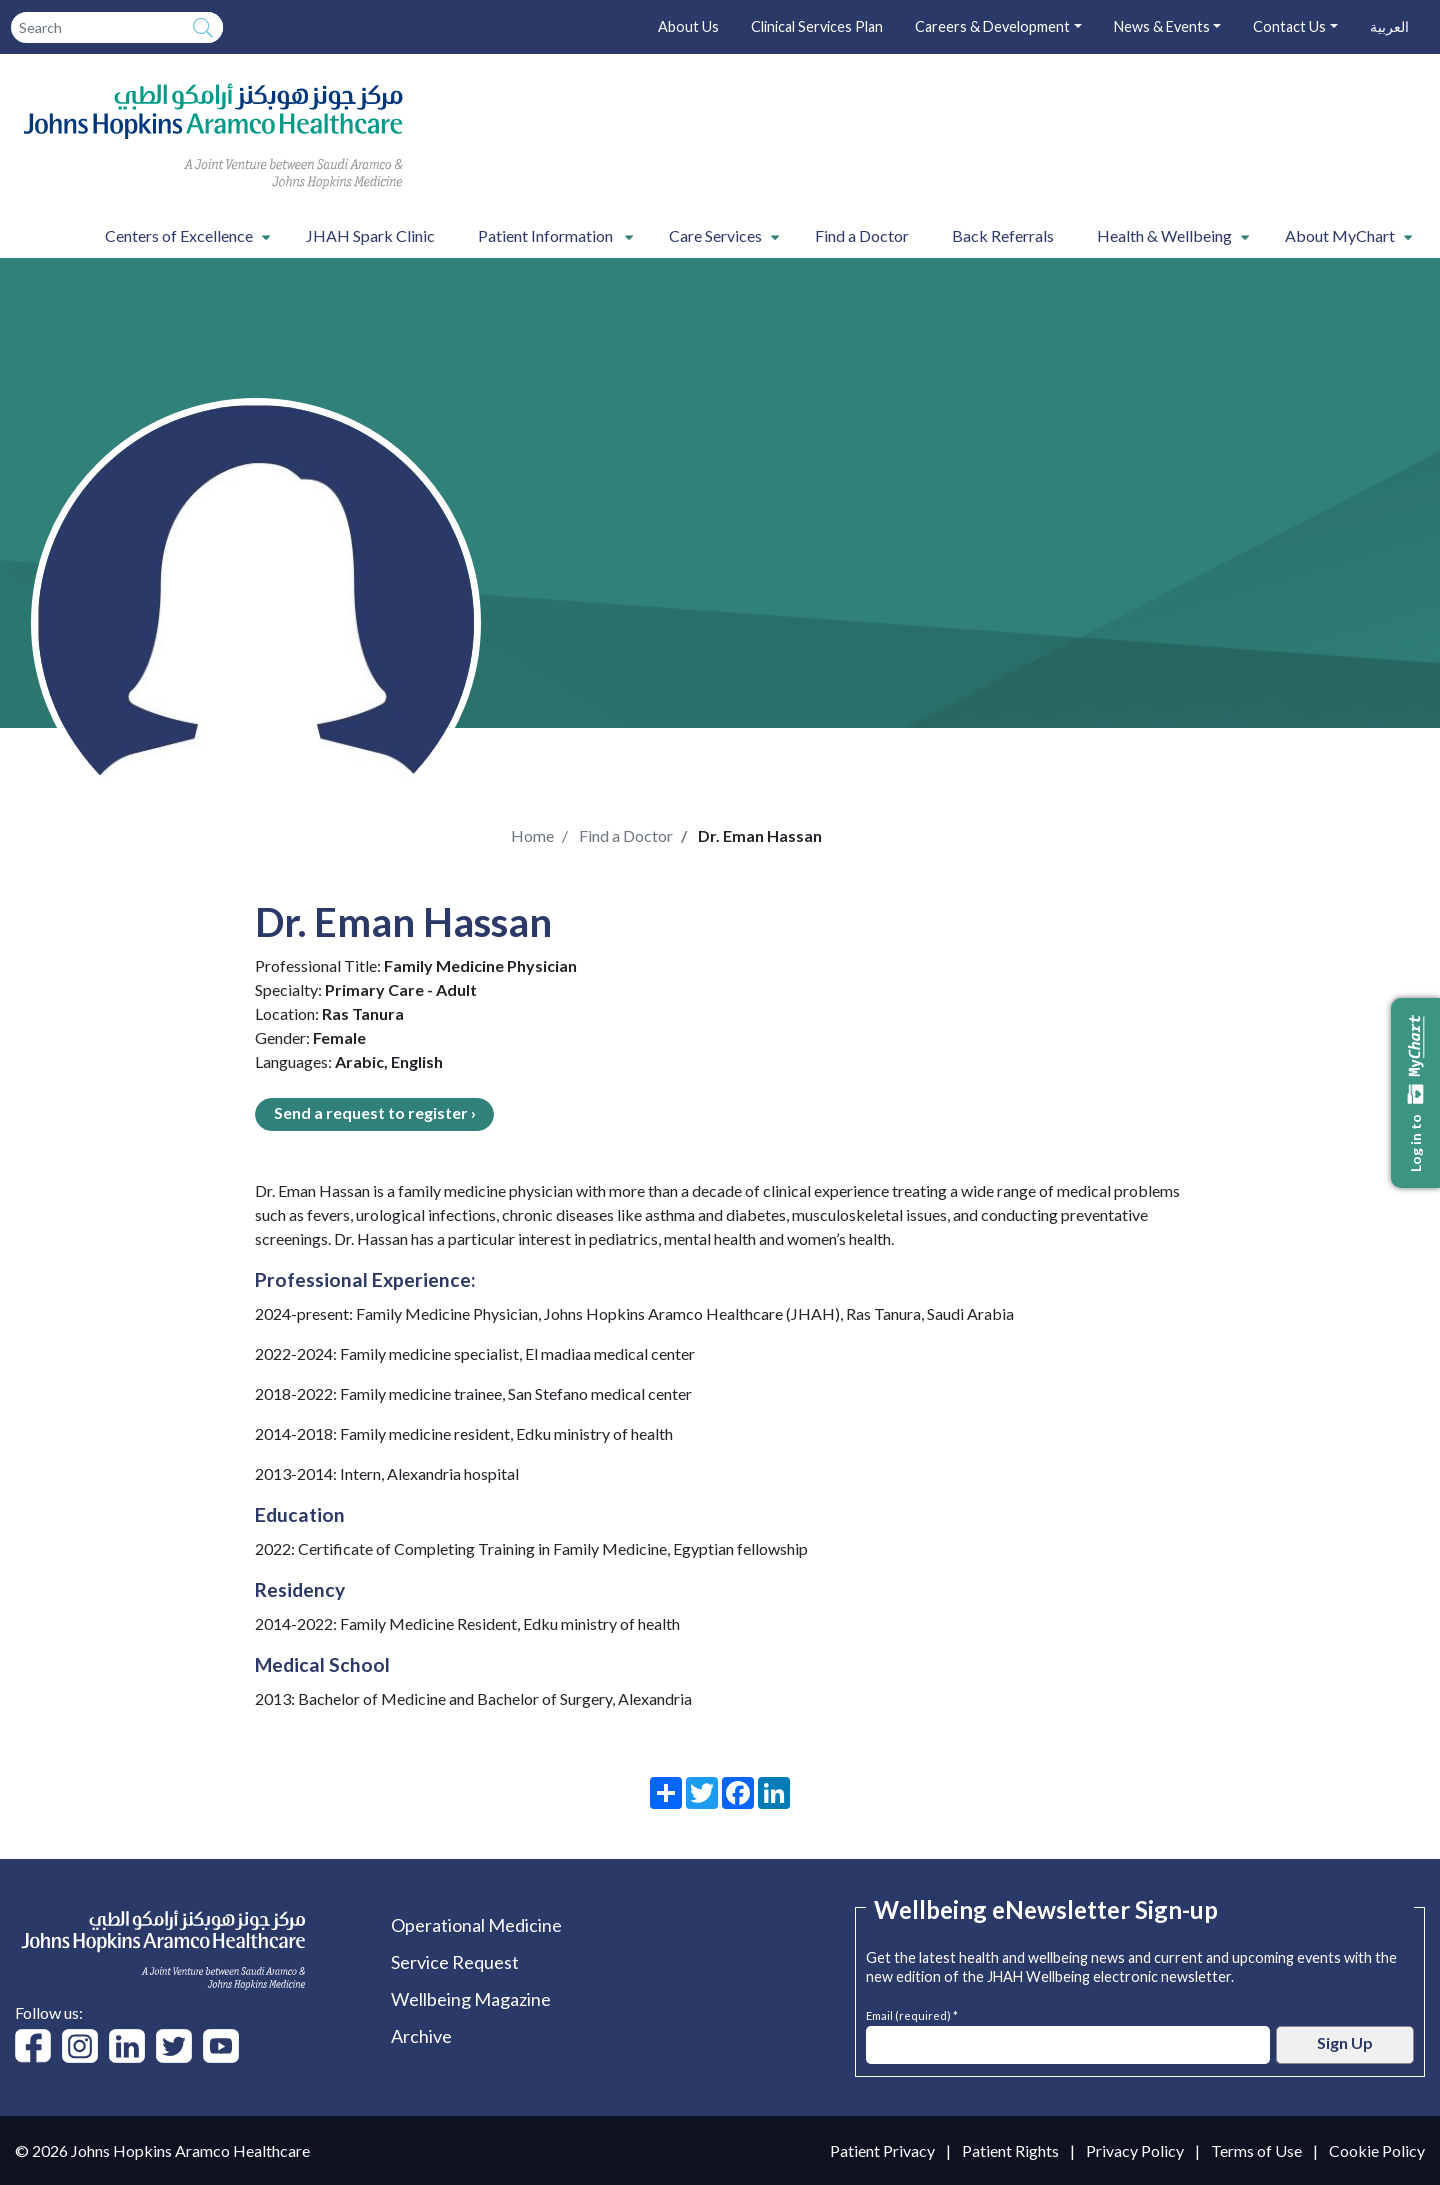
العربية (1389, 26)
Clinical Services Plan (817, 26)
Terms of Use (1256, 2150)
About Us (688, 26)
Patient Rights (1010, 2150)
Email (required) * (912, 2013)
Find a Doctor (862, 235)
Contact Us (1289, 26)
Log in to (1416, 1093)
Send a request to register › (375, 1112)
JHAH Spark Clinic (370, 235)
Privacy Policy (1135, 2150)
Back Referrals (1003, 235)
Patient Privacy (882, 2150)
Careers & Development (992, 26)
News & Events (1162, 26)
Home (532, 835)
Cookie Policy (1377, 2150)
